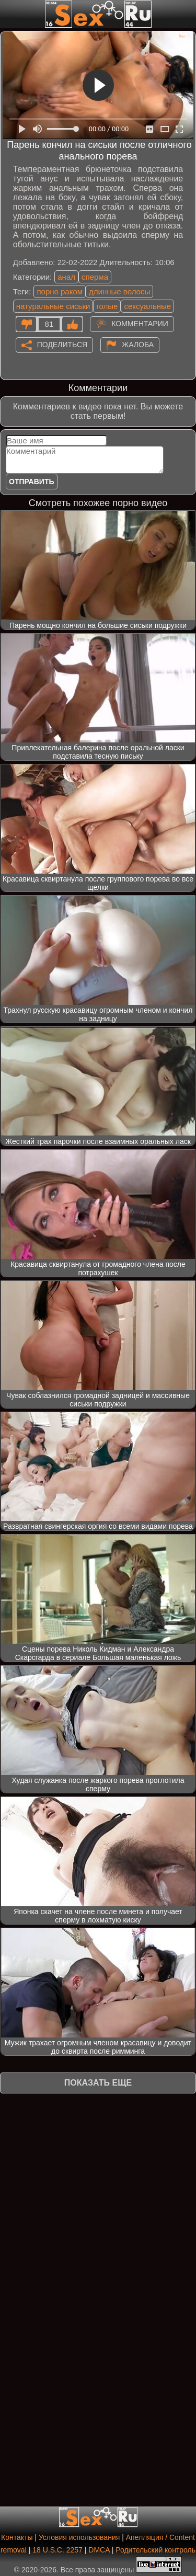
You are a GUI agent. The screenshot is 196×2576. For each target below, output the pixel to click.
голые (107, 306)
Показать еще (98, 2082)
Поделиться (62, 344)
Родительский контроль (155, 2550)
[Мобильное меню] (9, 14)
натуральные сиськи (53, 306)
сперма (95, 276)
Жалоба (138, 344)
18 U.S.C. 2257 (57, 2550)
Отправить (31, 481)
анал (66, 276)
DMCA (98, 2550)
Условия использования (79, 2537)
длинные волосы (119, 291)
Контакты (16, 2537)
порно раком (60, 291)
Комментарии (139, 323)
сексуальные (147, 306)
